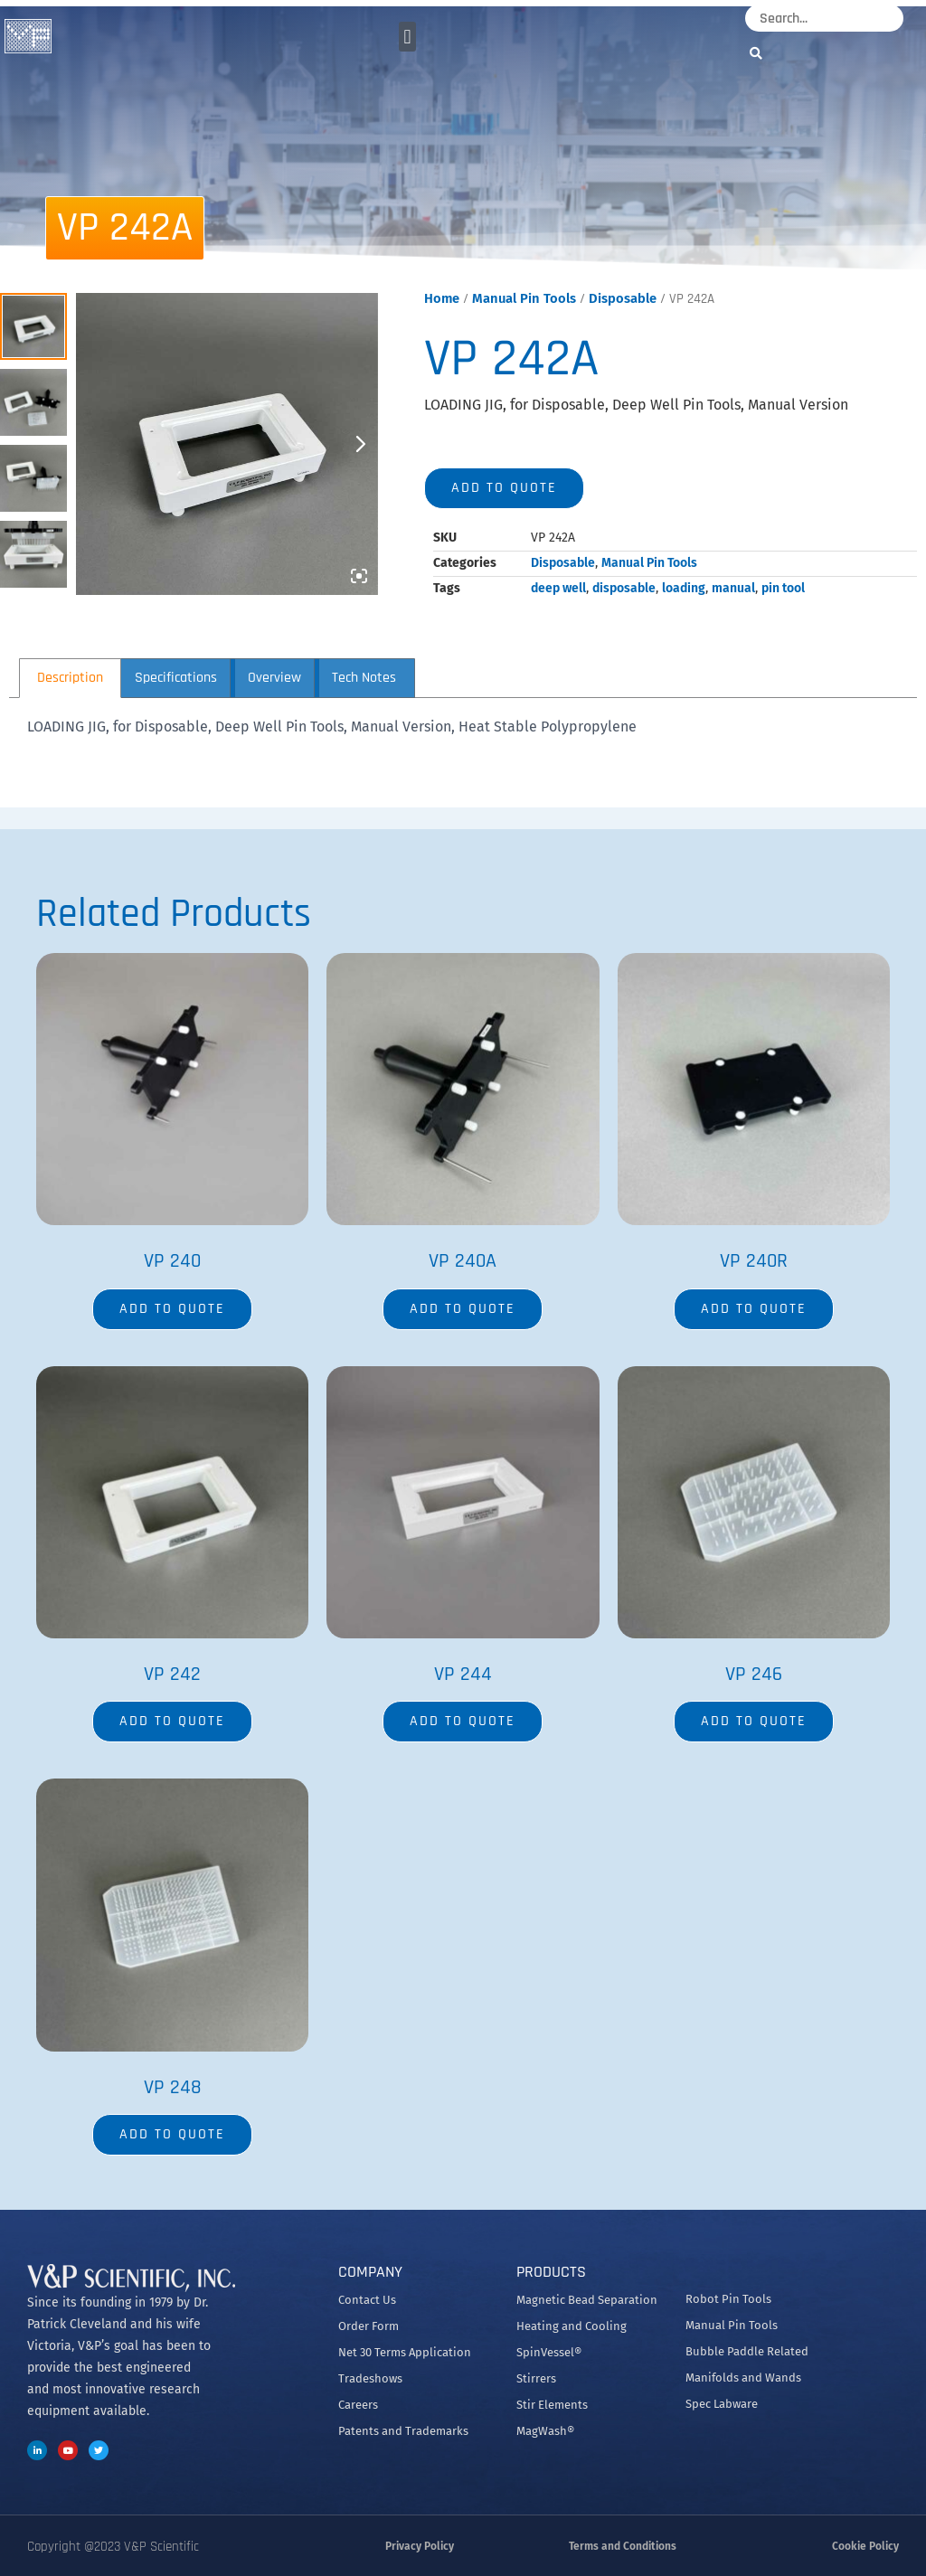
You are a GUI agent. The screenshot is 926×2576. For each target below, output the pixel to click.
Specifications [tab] (176, 677)
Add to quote (504, 487)
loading (683, 588)
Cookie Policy (865, 2546)
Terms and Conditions (622, 2546)
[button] (407, 37)
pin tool (783, 588)
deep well (558, 588)
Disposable (623, 298)
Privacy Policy (419, 2546)
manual (733, 588)
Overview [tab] (274, 677)
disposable (624, 588)
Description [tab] (70, 677)
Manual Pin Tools (524, 298)
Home (441, 298)
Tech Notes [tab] (364, 677)
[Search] (760, 53)
